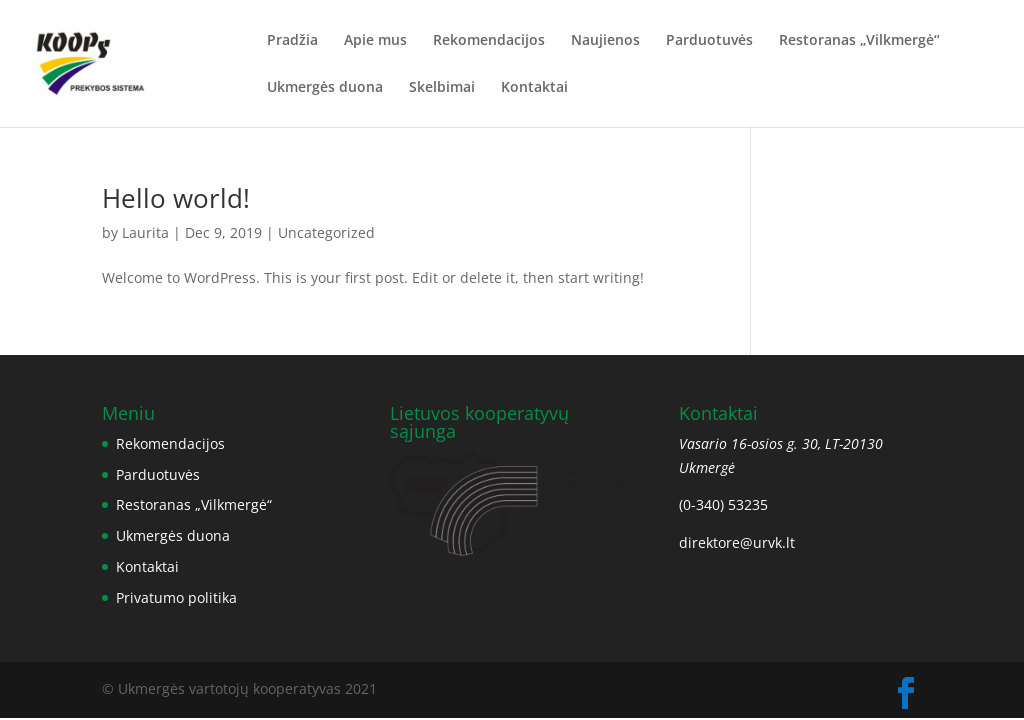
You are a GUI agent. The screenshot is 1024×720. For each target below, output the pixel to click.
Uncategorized (326, 232)
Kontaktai (534, 88)
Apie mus (375, 41)
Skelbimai (442, 88)
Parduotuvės (709, 41)
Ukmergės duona (325, 88)
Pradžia (292, 41)
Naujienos (605, 41)
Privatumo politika (176, 597)
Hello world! (176, 198)
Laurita (145, 232)
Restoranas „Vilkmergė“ (859, 41)
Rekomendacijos (489, 41)
